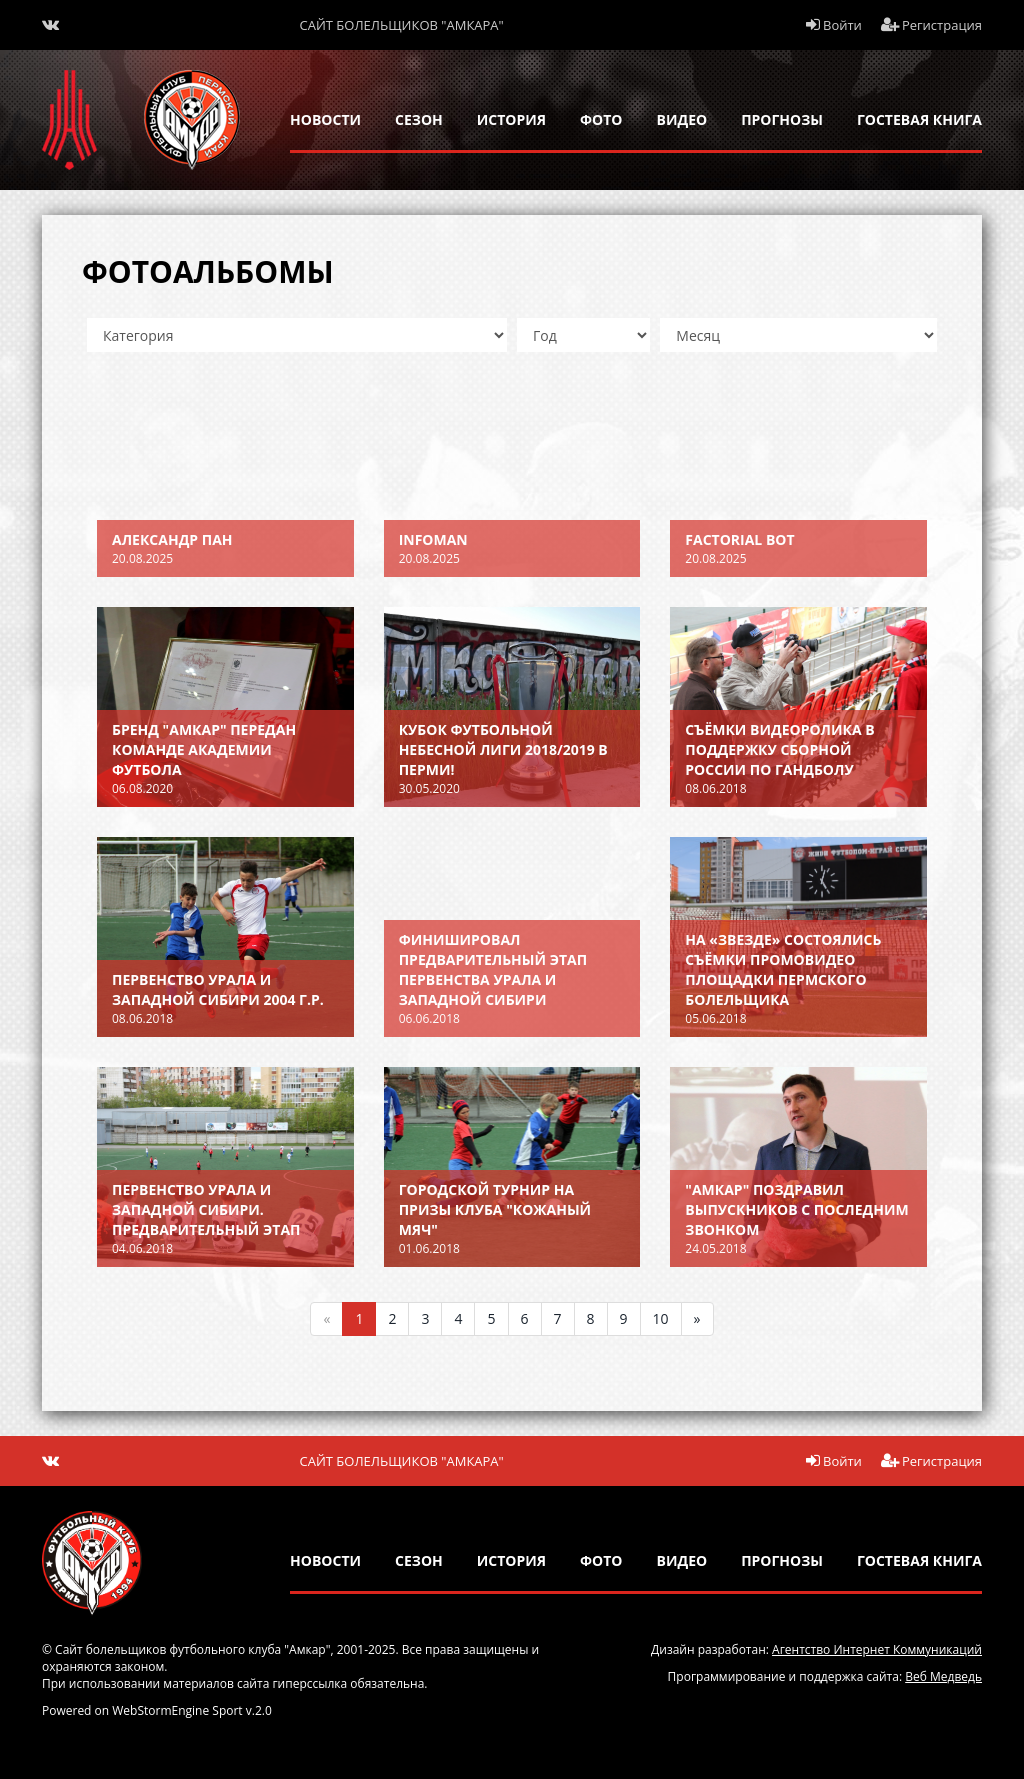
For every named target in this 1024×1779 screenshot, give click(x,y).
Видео (682, 119)
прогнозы (782, 119)
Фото (601, 119)
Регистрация (932, 25)
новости (325, 119)
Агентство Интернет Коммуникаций (877, 1649)
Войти (834, 25)
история (511, 119)
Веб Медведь (943, 1676)
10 (661, 1318)
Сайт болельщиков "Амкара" (402, 25)
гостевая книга (919, 119)
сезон (419, 119)
